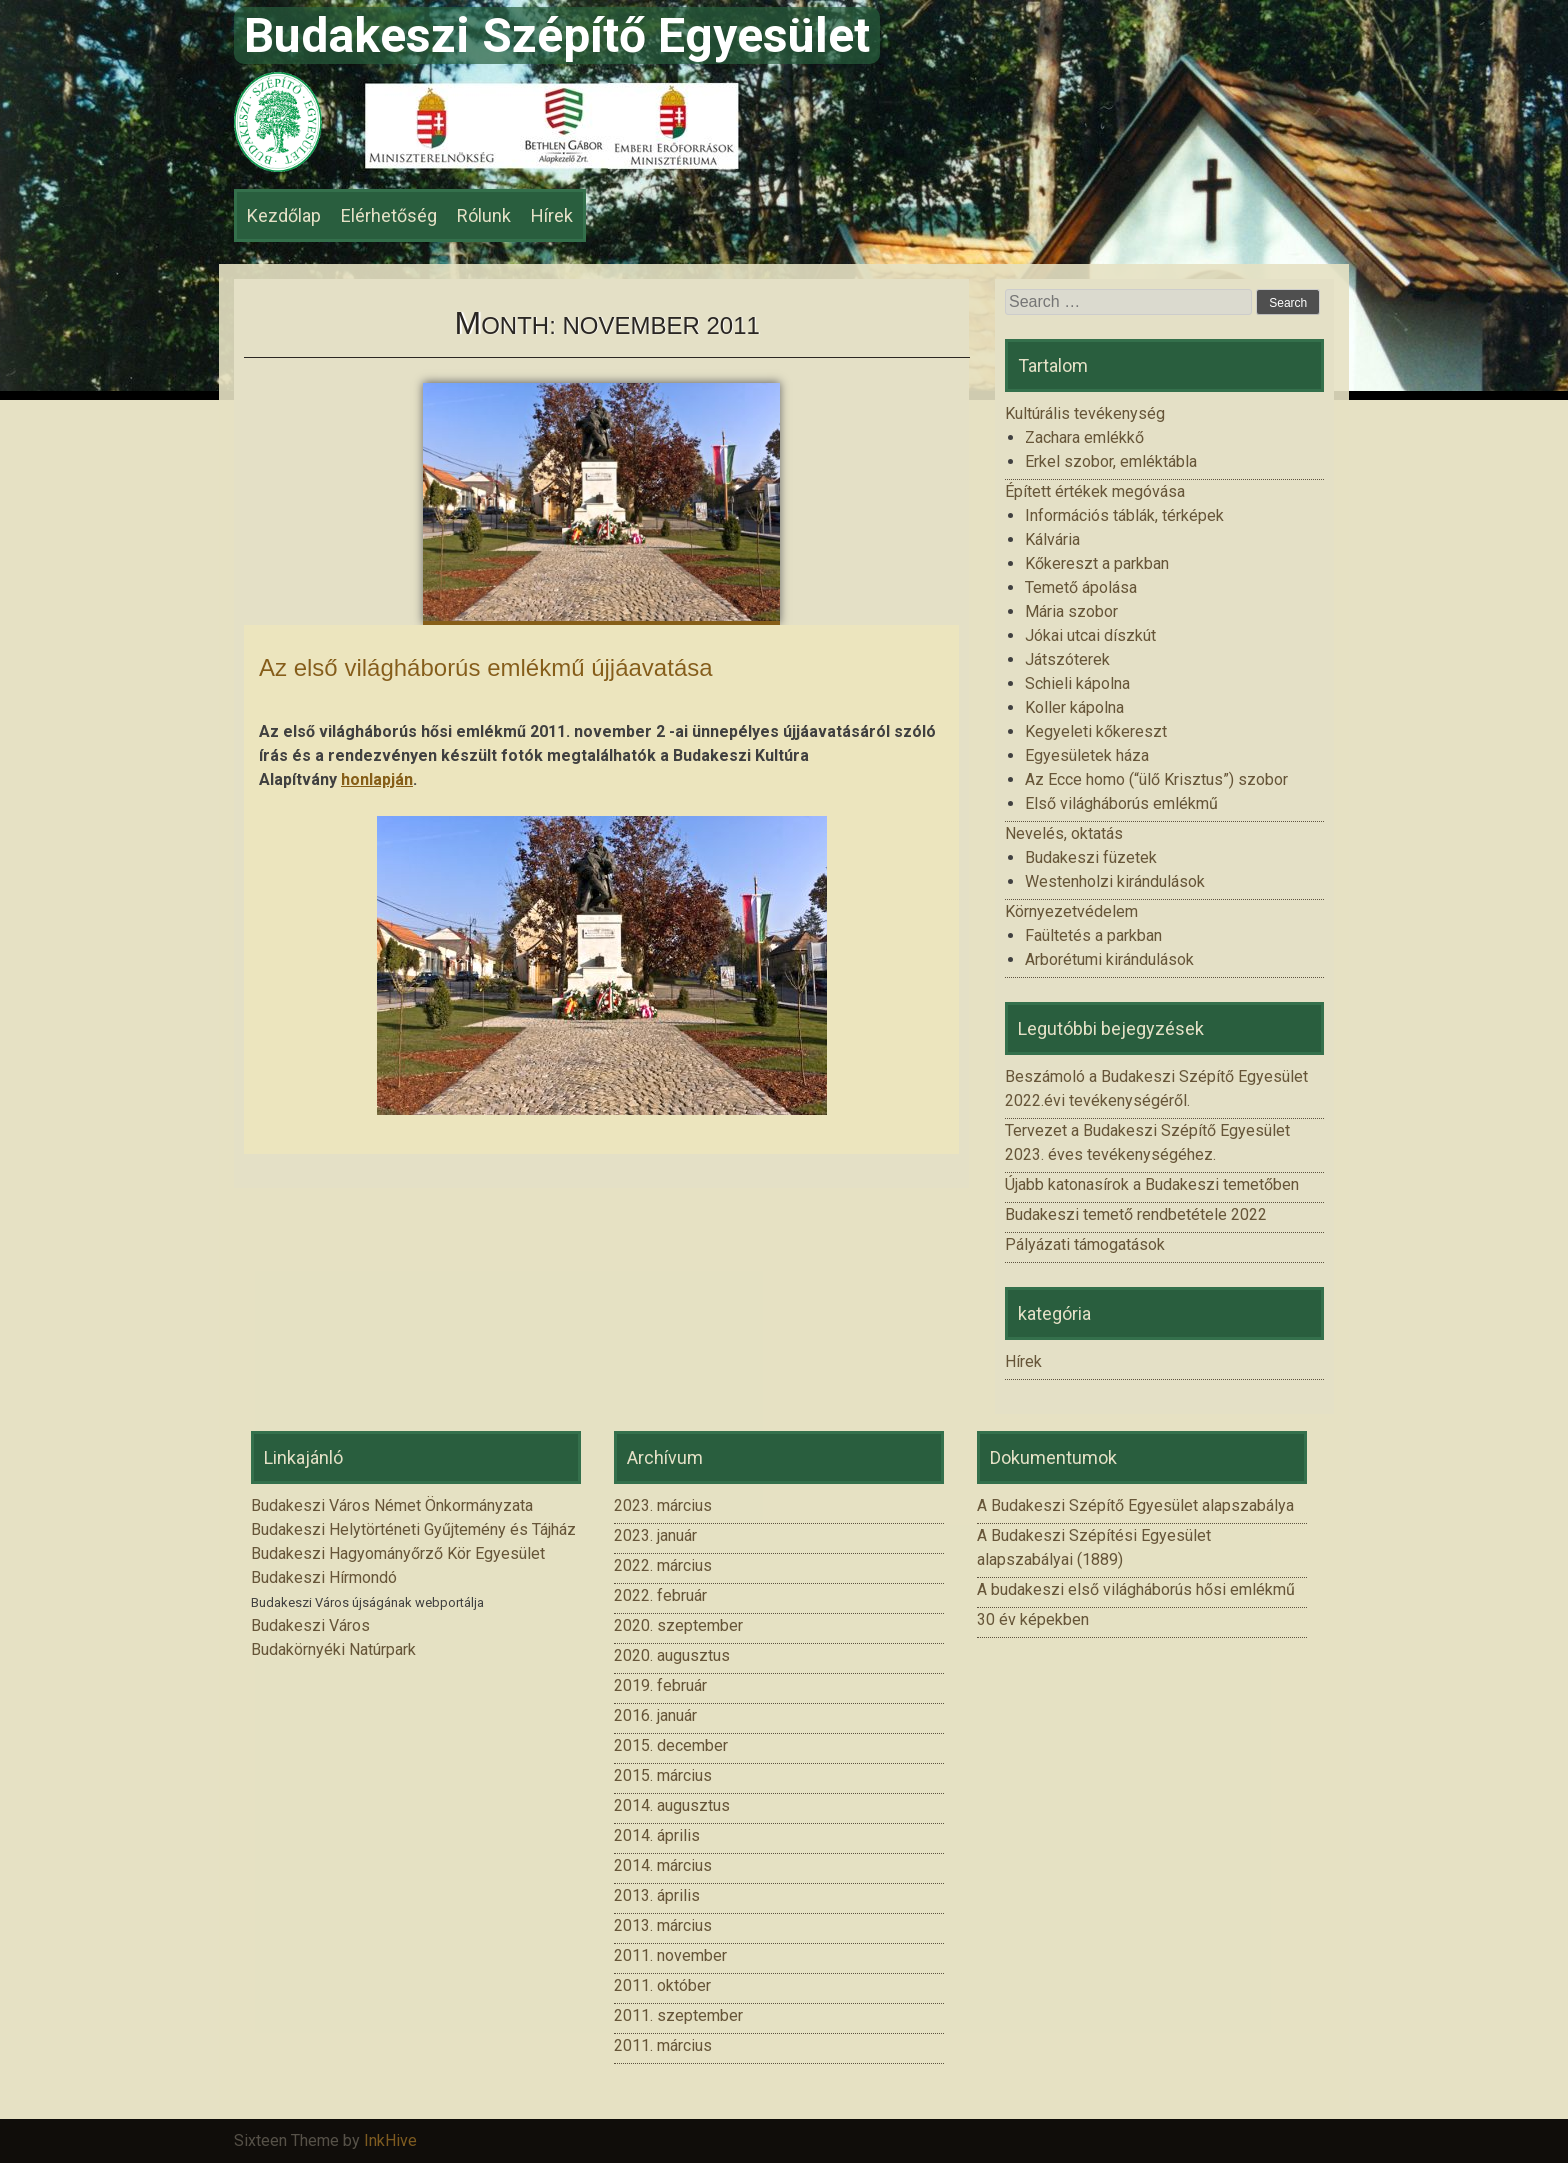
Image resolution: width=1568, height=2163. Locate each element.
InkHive (390, 2140)
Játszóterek (1067, 659)
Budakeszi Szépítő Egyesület (557, 35)
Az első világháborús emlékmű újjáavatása (486, 667)
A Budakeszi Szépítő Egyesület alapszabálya (1135, 1505)
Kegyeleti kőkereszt (1096, 731)
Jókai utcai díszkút (1090, 635)
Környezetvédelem (1071, 911)
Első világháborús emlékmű (1121, 803)
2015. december (671, 1745)
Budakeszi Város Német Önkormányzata (392, 1505)
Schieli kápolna (1077, 683)
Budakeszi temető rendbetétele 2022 (1136, 1214)
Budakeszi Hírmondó (324, 1577)
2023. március (663, 1505)
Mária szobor (1071, 611)
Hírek (552, 215)
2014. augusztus (672, 1805)
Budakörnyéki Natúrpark (333, 1649)
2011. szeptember (678, 2015)
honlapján (377, 779)
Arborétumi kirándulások (1109, 959)
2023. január (655, 1535)
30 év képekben (1033, 1619)
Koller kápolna (1074, 707)
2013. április (657, 1895)
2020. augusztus (672, 1655)
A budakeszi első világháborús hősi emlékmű (1136, 1589)
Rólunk (484, 215)
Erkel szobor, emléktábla (1111, 461)
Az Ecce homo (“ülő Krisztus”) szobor (1156, 779)
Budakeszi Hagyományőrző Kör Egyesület (398, 1553)
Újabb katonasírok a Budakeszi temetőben (1152, 1184)
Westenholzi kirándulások (1115, 881)
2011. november (670, 1955)
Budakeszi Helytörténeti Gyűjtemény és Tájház (413, 1529)
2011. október (662, 1985)
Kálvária (1052, 539)
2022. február (660, 1595)
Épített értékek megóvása (1095, 491)
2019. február (660, 1685)
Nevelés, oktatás (1064, 833)
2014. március (663, 1865)
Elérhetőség (389, 215)
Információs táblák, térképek (1124, 515)
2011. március (663, 2045)
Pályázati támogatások (1085, 1244)
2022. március (663, 1565)
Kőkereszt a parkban (1097, 563)
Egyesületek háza (1087, 755)
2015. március (663, 1775)
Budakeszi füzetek (1091, 857)
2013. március (663, 1925)
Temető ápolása (1081, 587)
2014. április (657, 1835)
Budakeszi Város (310, 1625)
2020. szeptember (678, 1625)
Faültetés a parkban (1093, 935)
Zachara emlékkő (1084, 437)
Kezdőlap (284, 215)
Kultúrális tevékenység (1085, 413)
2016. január (655, 1715)
